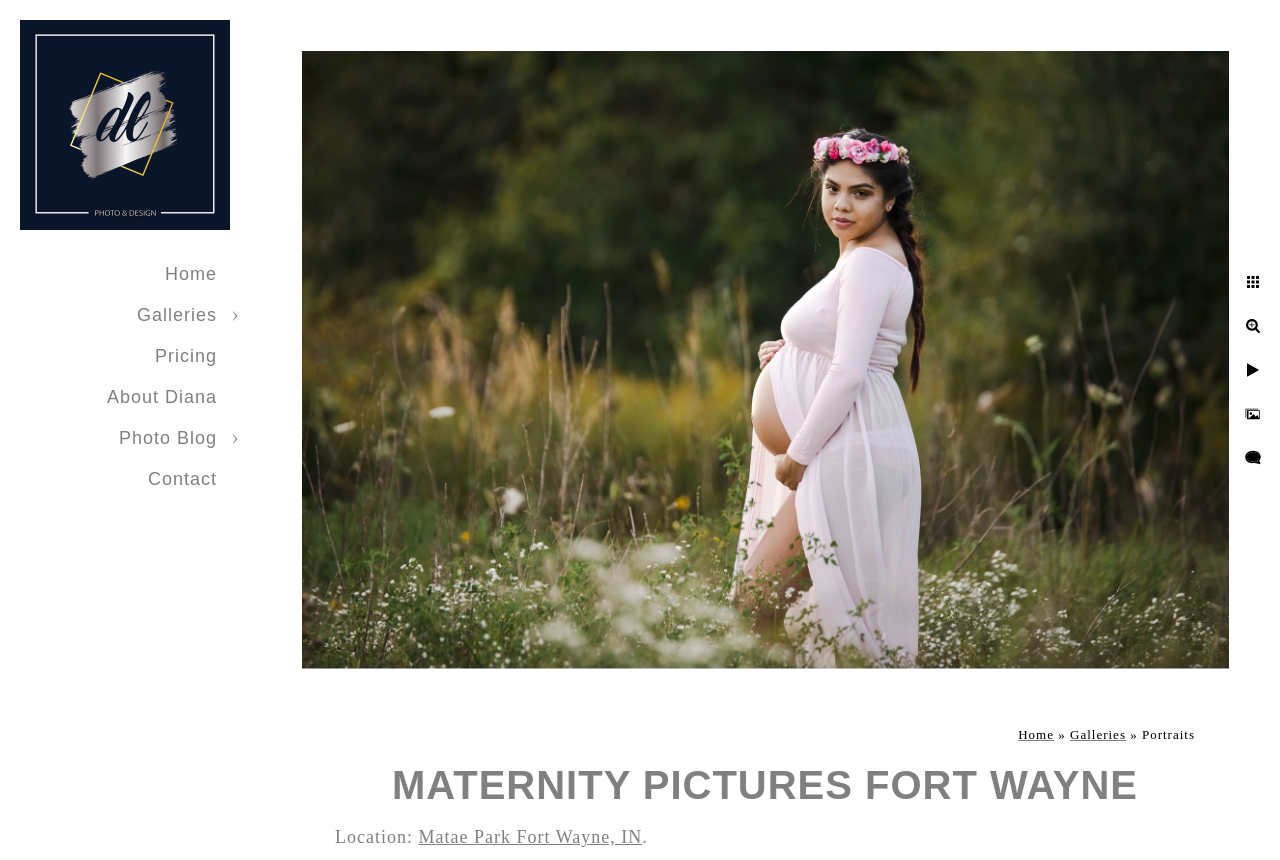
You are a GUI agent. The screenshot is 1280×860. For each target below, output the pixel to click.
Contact (182, 479)
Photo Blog (168, 438)
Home (191, 274)
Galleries (177, 315)
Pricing (186, 356)
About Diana (162, 397)
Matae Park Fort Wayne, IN (530, 837)
